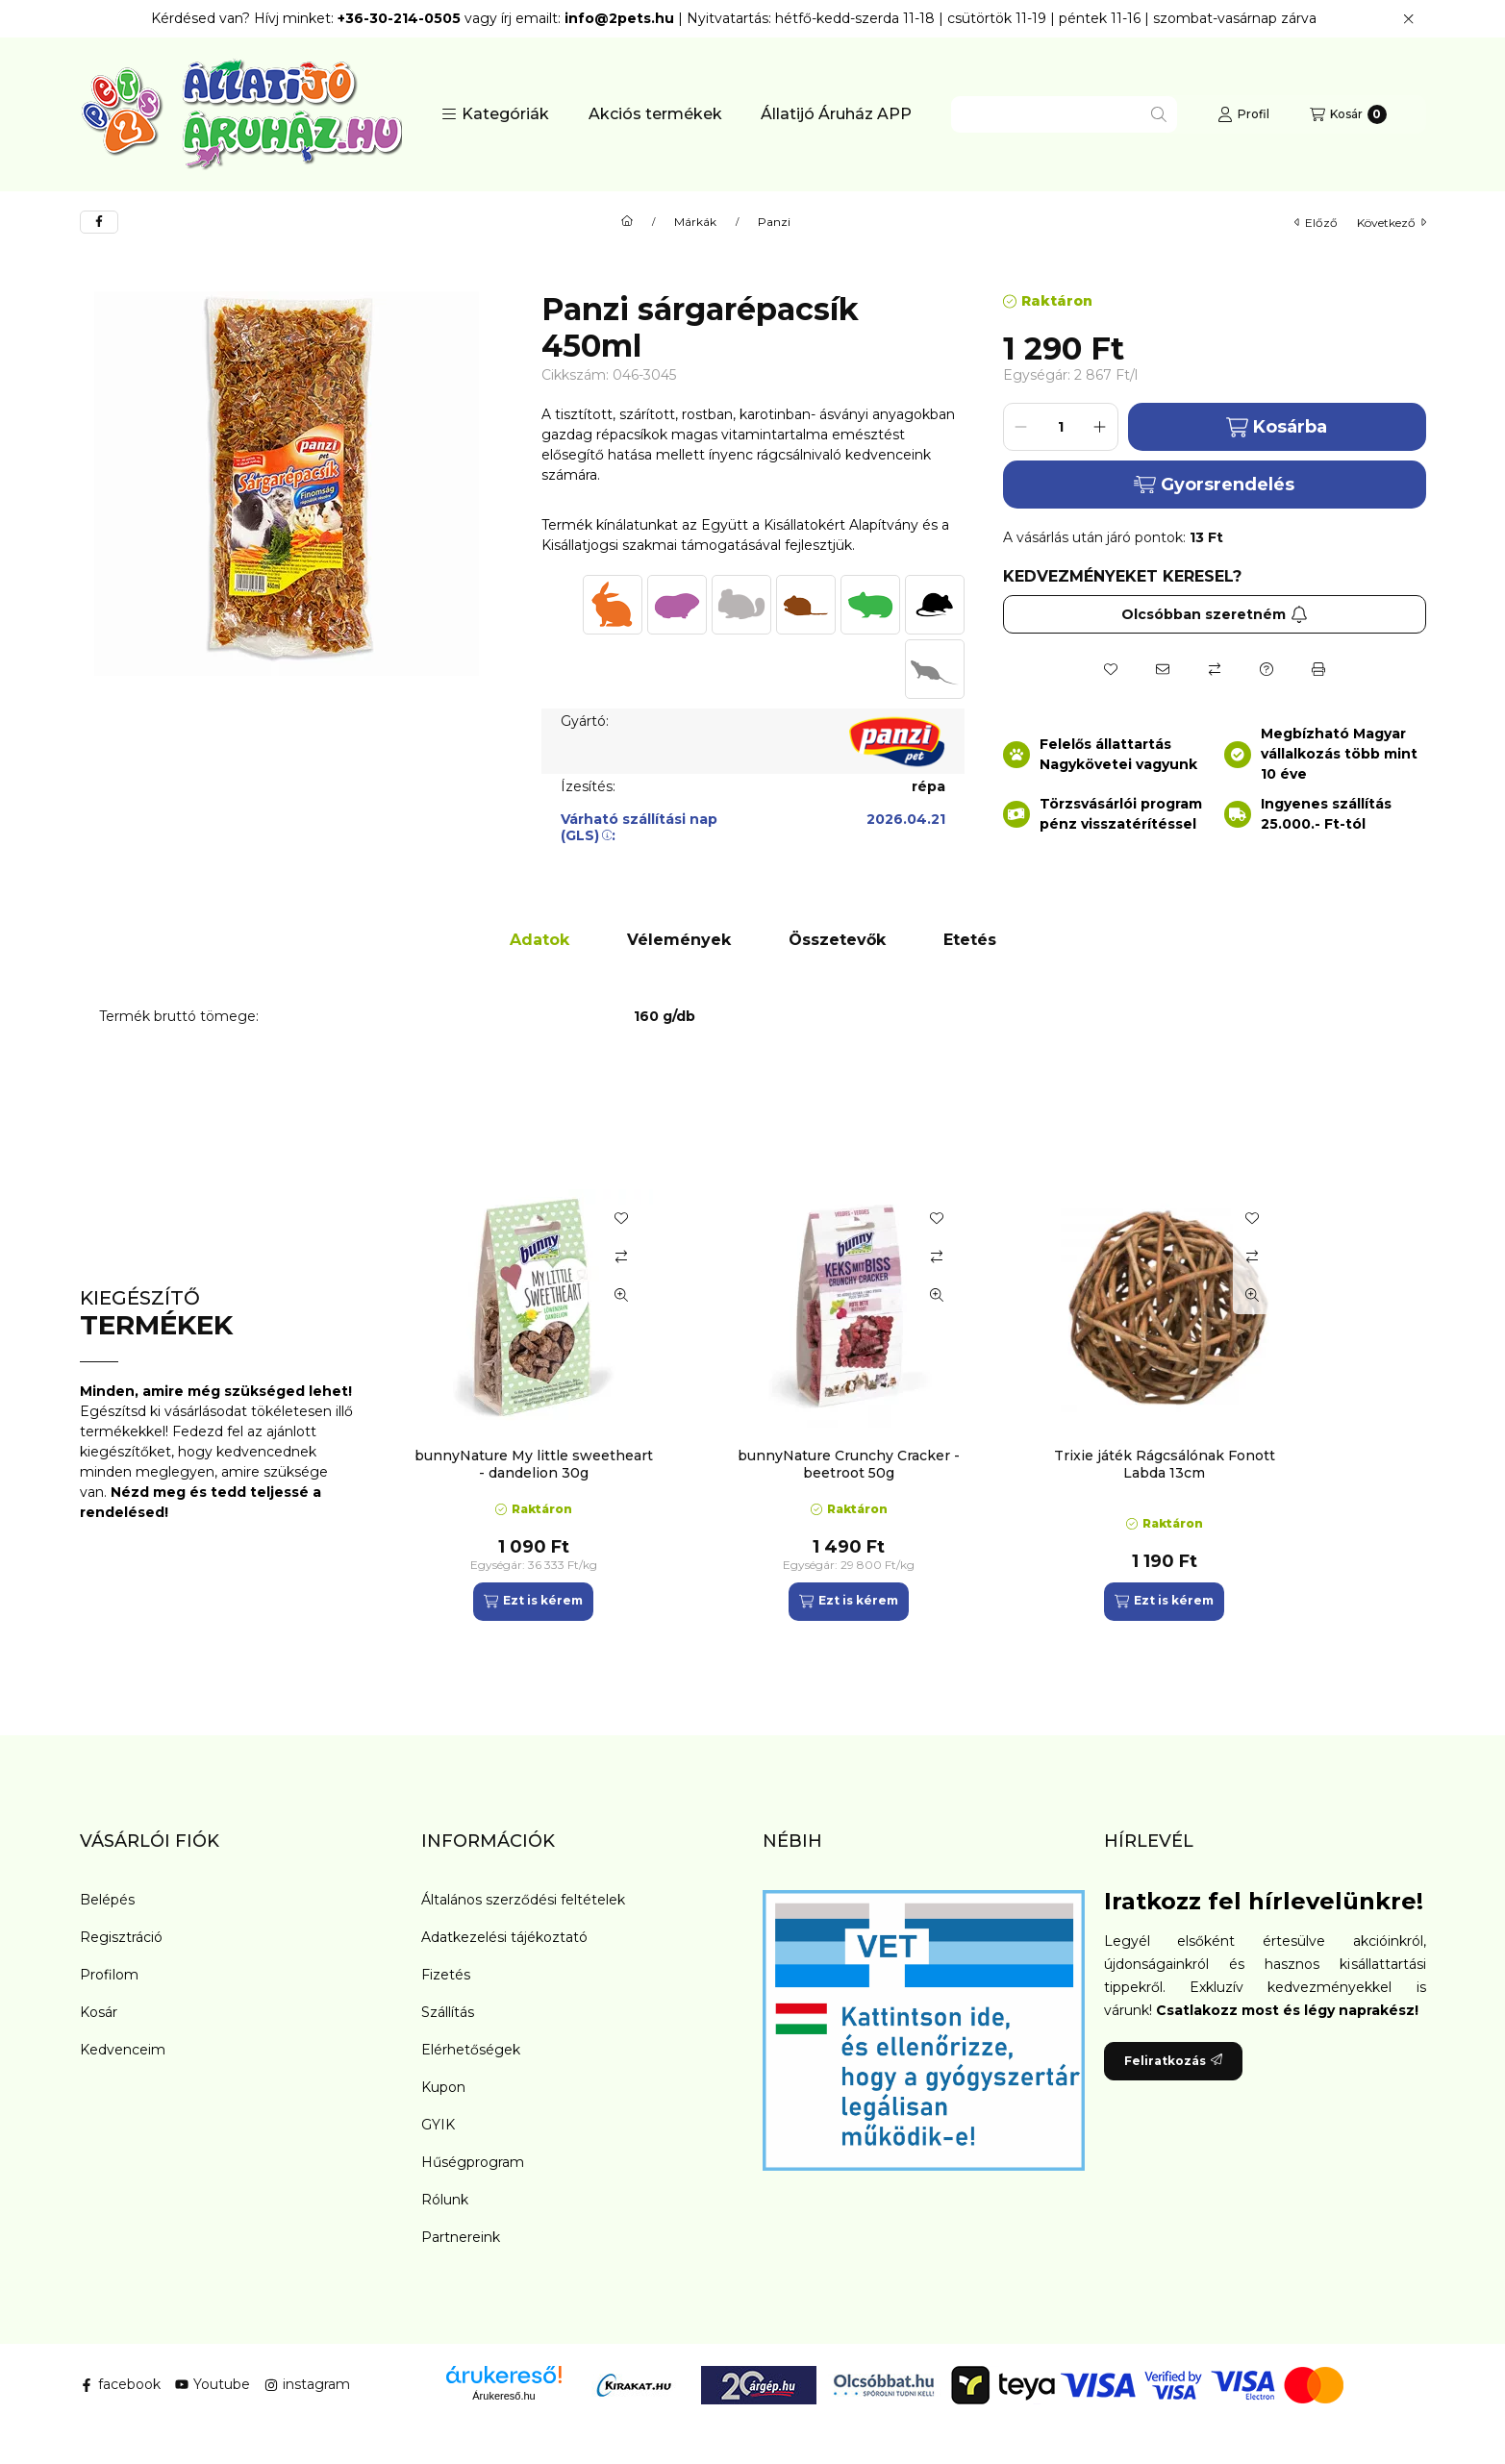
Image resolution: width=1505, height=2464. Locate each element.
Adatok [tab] (539, 940)
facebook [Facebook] (120, 2384)
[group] (910, 1405)
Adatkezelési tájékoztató (504, 1937)
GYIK (438, 2124)
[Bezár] (1408, 19)
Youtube (212, 2384)
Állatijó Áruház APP (836, 114)
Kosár (98, 2012)
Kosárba (1276, 427)
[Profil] (1243, 114)
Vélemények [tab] (679, 940)
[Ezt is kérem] (533, 1601)
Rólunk (444, 2199)
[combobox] (1064, 114)
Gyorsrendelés (1214, 484)
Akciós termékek (655, 114)
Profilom (109, 1974)
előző (1316, 222)
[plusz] (1100, 427)
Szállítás (447, 2012)
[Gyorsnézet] (621, 1295)
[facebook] (99, 222)
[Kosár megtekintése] (1348, 114)
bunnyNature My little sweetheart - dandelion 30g (533, 1464)
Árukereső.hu (503, 2396)
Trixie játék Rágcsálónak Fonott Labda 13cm (1164, 1464)
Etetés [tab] (969, 940)
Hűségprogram (472, 2162)
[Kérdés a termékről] (1266, 669)
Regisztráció (121, 1937)
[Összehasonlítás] (1214, 669)
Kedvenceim (122, 2049)
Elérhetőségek (470, 2049)
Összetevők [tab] (837, 940)
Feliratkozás (1173, 2060)
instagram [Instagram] (307, 2384)
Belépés (107, 1899)
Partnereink (460, 2237)
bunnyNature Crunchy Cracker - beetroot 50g (849, 1464)
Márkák (695, 222)
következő (1391, 222)
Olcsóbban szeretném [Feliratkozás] (1214, 614)
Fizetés (445, 1974)
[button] (495, 114)
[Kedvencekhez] (1110, 669)
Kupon (443, 2087)
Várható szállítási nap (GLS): (639, 827)
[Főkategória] (627, 222)
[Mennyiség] (1061, 427)
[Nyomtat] (1318, 669)
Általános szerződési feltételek (523, 1899)
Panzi (774, 222)
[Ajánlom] (1162, 669)
